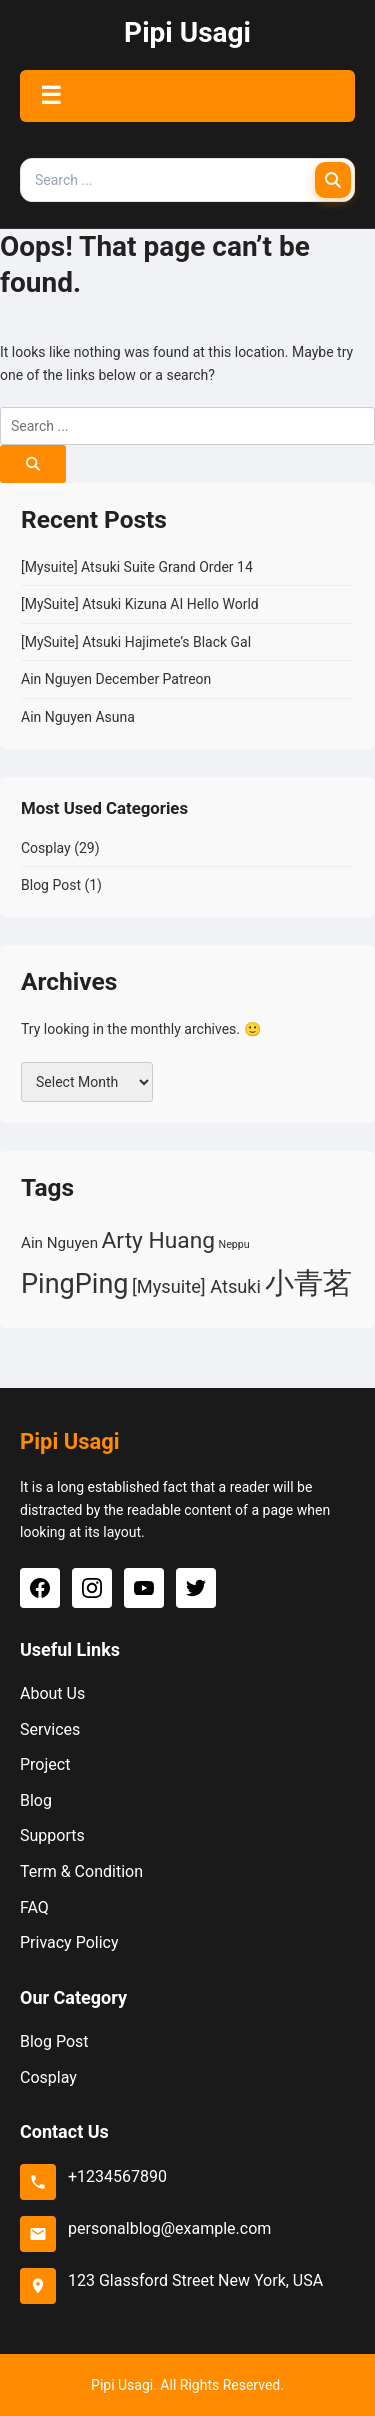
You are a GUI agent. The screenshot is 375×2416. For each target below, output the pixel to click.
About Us (52, 1693)
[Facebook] (40, 1588)
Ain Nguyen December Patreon (116, 679)
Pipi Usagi (187, 32)
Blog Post (51, 885)
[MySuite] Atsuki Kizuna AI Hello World (140, 604)
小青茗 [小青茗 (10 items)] (308, 1283)
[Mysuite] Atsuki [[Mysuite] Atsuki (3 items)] (196, 1286)
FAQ (34, 1907)
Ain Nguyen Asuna (78, 717)
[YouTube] (144, 1588)
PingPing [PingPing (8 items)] (75, 1284)
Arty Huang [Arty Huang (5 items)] (159, 1240)
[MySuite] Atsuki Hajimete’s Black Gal (136, 642)
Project (45, 1764)
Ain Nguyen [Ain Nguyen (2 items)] (59, 1243)
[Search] (333, 180)
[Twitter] (196, 1588)
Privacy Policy (69, 1942)
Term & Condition (81, 1871)
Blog (36, 1800)
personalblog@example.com (169, 2228)
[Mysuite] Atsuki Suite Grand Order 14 (137, 567)
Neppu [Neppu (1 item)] (234, 1244)
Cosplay (46, 848)
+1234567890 (117, 2176)
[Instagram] (92, 1588)
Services (50, 1729)
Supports (52, 1835)
